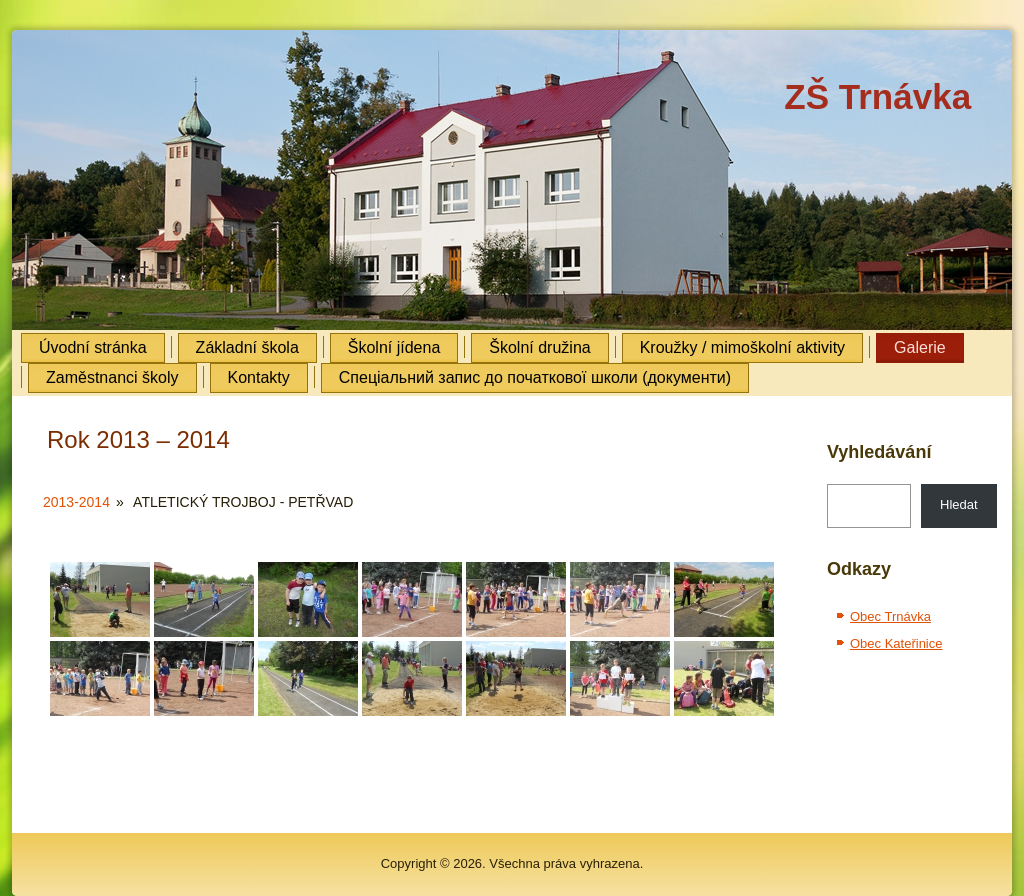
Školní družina (539, 347)
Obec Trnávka (890, 616)
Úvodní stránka (93, 347)
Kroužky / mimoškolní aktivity (742, 347)
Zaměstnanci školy (112, 377)
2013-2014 (76, 502)
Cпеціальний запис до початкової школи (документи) (535, 377)
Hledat (959, 504)
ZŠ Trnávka (877, 96)
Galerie (920, 347)
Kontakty (259, 377)
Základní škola (247, 347)
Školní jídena (394, 347)
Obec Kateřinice (896, 643)
